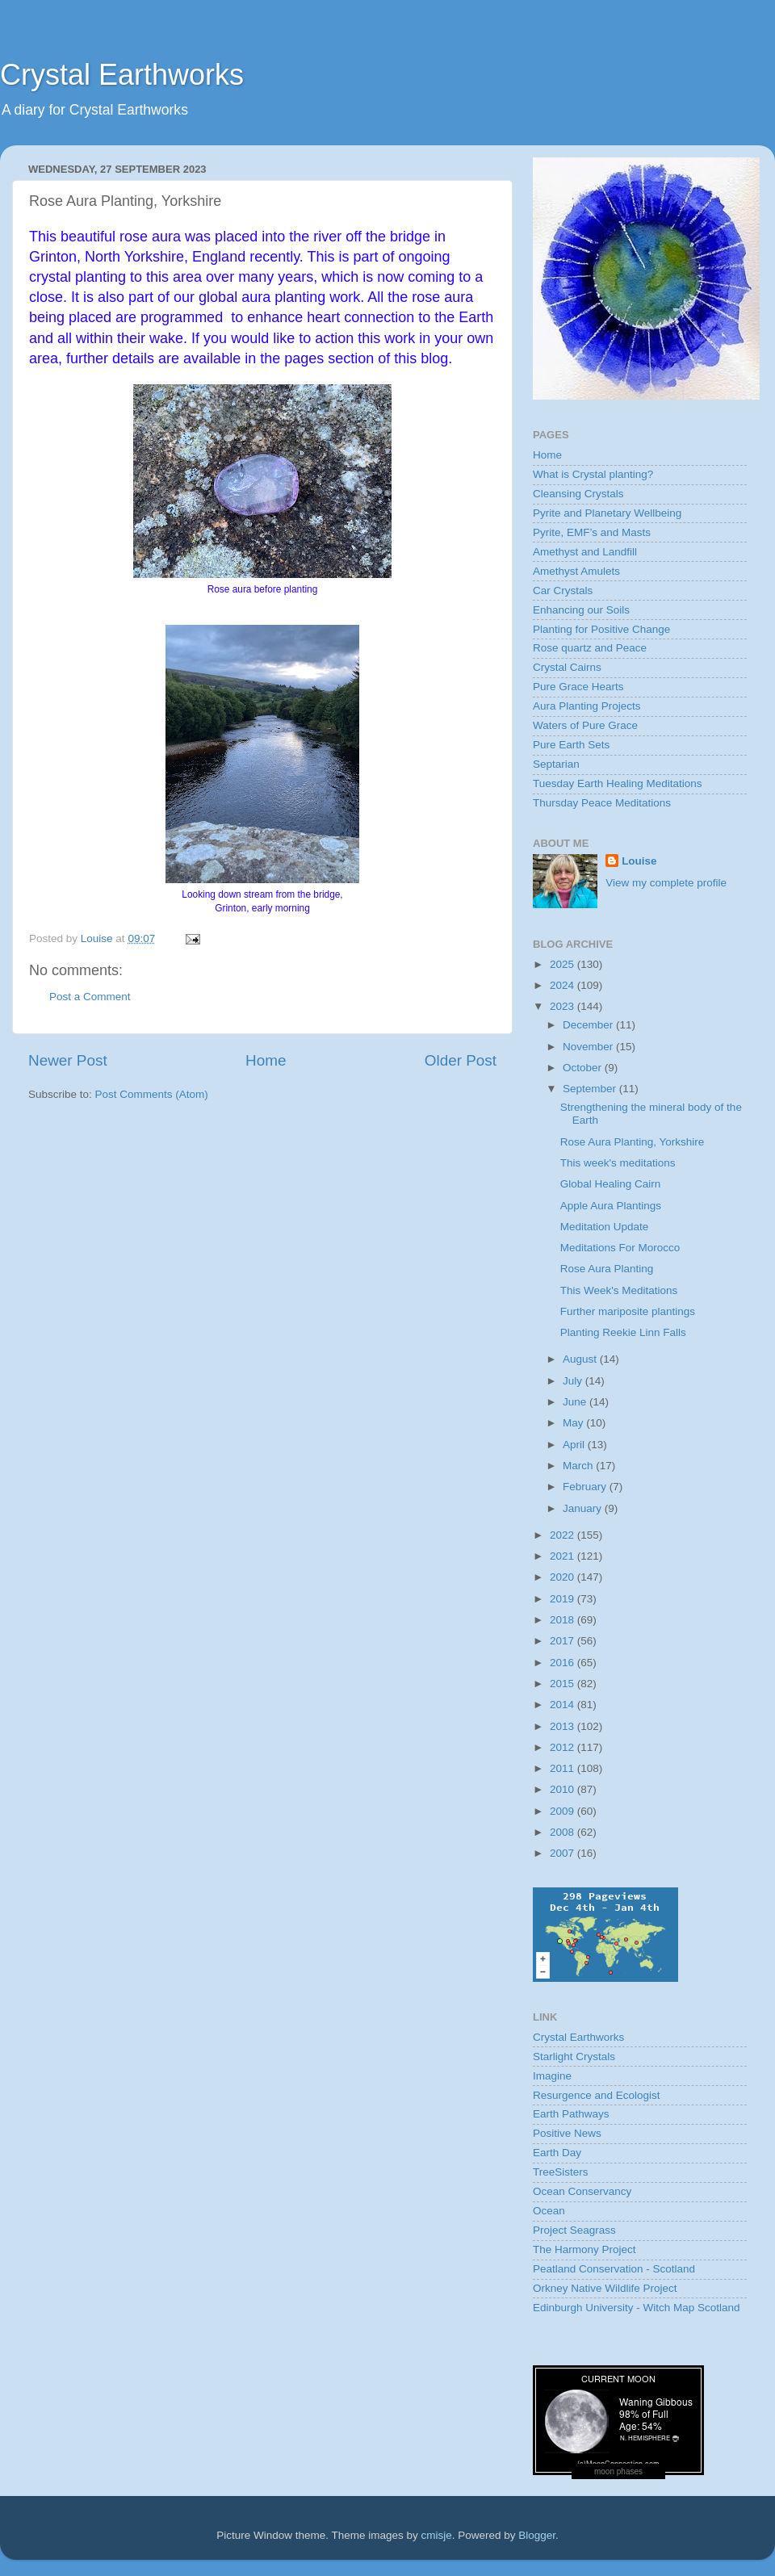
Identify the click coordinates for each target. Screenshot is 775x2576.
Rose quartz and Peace (590, 648)
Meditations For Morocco (620, 1248)
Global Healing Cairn (610, 1184)
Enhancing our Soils (581, 610)
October (584, 1068)
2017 (563, 1641)
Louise (639, 861)
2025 (563, 964)
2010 (563, 1789)
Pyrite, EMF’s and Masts (592, 532)
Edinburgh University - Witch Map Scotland (636, 2308)
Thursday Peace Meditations (602, 803)
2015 (563, 1684)
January (584, 1508)
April (575, 1445)
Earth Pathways (571, 2114)
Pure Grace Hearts (578, 687)
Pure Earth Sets (571, 745)
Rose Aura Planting (607, 1269)
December (589, 1025)
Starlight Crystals (574, 2056)
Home (265, 1060)
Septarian (556, 764)
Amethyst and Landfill (585, 552)
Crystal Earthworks (122, 74)
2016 (563, 1663)
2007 (563, 1853)
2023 (563, 1006)
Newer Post (67, 1060)
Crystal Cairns (567, 667)
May (574, 1423)
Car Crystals (563, 590)
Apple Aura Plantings (610, 1206)
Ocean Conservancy (582, 2191)
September (591, 1089)
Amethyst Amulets (576, 571)
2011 (563, 1768)
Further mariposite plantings (627, 1311)
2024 (563, 985)
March (579, 1466)
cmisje (436, 2535)
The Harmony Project (584, 2249)
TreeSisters (561, 2172)
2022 (563, 1535)
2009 (563, 1811)
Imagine (552, 2076)
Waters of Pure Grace (585, 725)
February (586, 1487)
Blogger (536, 2535)
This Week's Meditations (619, 1290)
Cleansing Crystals (578, 494)
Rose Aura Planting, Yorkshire (632, 1142)
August (581, 1359)
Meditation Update (604, 1227)
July (574, 1381)
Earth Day (557, 2153)
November (589, 1047)
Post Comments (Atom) (151, 1094)
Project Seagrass (574, 2230)
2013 (563, 1726)
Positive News (567, 2133)
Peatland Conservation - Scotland (614, 2269)
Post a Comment (90, 997)
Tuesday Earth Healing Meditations (617, 783)
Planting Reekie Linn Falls (623, 1332)
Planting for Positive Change (601, 629)
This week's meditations (618, 1163)
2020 (563, 1577)
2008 (563, 1832)
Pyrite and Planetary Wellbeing (607, 513)
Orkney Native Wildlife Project (605, 2288)
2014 (563, 1704)
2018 (563, 1620)
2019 (563, 1599)
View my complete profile (666, 883)
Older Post (460, 1060)
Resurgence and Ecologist (596, 2095)
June (576, 1402)
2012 (563, 1747)
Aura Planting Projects (587, 706)
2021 (563, 1556)
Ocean (549, 2211)
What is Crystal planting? (593, 474)
